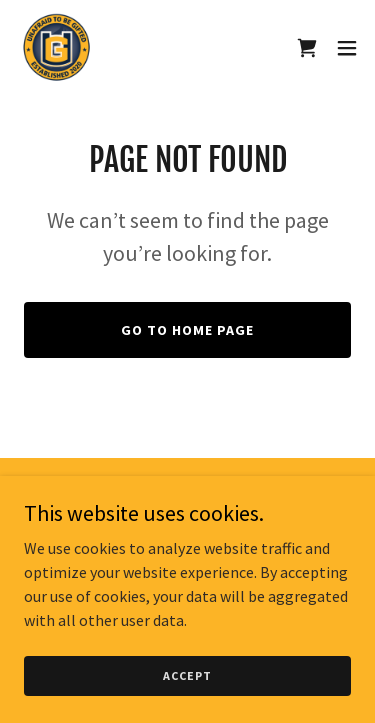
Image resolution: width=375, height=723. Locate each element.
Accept (187, 675)
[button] (347, 48)
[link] (56, 48)
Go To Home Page (187, 330)
